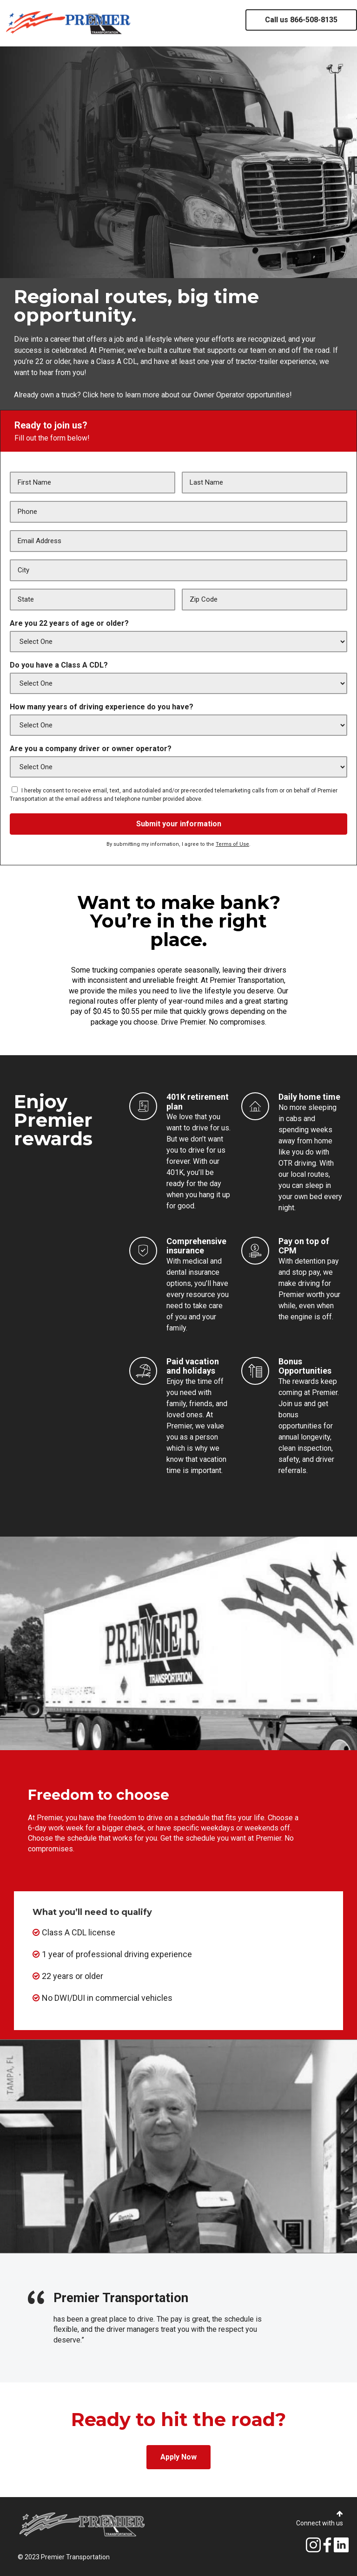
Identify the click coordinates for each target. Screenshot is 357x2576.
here (107, 394)
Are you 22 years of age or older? (69, 623)
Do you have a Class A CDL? (59, 665)
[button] (340, 2514)
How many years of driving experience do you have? (101, 706)
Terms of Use (232, 844)
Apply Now (178, 2457)
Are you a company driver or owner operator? (91, 748)
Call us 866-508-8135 (301, 19)
